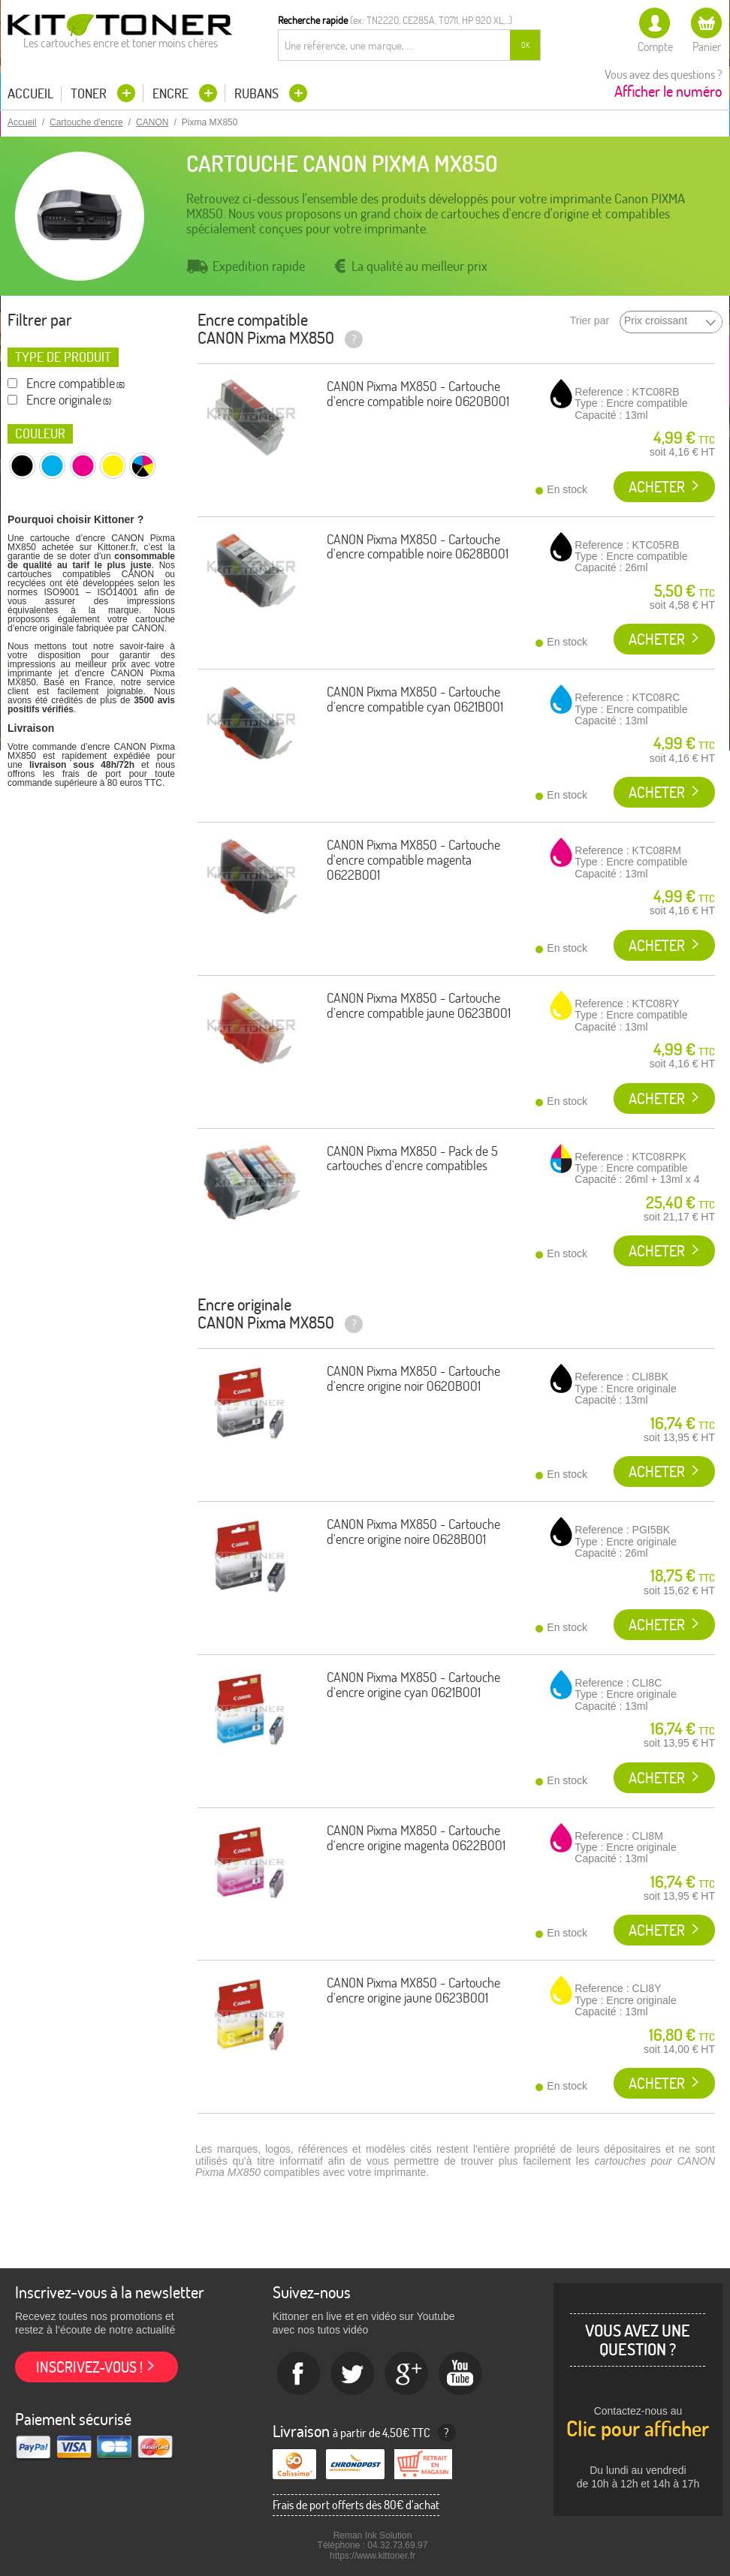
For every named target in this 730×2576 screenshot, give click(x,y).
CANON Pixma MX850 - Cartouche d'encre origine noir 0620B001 (413, 1378)
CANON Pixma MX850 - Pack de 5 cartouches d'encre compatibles (412, 1158)
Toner (90, 93)
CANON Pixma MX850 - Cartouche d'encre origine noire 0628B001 (413, 1531)
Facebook (298, 2374)
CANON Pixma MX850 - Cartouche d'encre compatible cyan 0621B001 (415, 699)
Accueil (30, 93)
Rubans (258, 93)
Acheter (657, 486)
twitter (353, 2374)
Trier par (589, 321)
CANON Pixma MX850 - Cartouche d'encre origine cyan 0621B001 (413, 1685)
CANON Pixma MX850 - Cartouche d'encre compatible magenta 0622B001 (413, 859)
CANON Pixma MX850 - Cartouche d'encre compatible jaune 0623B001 (419, 1005)
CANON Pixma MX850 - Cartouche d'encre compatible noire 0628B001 (417, 547)
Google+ (407, 2374)
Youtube (461, 2374)
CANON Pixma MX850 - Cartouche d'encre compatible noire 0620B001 (418, 394)
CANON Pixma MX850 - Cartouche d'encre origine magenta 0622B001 (416, 1838)
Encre (172, 93)
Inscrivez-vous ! (89, 2367)
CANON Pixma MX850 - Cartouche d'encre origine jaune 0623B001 (413, 1990)
